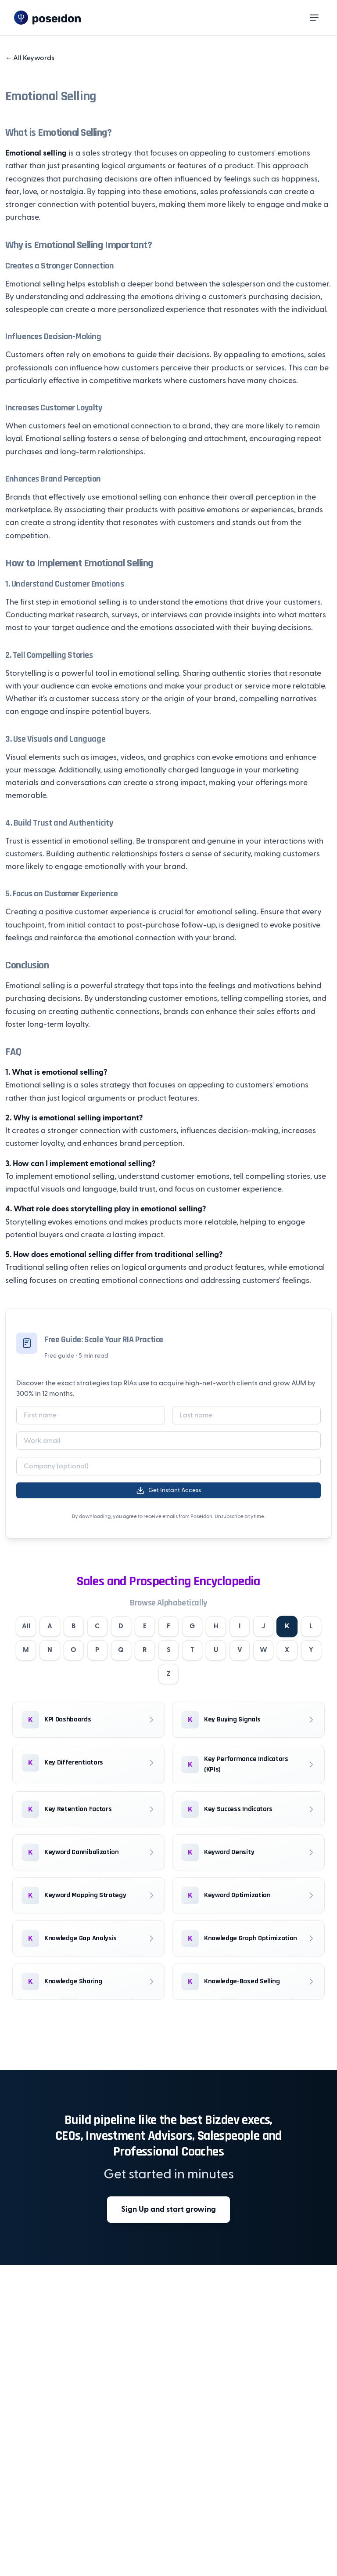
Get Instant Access (168, 1490)
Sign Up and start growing (168, 2212)
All (33, 1626)
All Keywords (29, 58)
